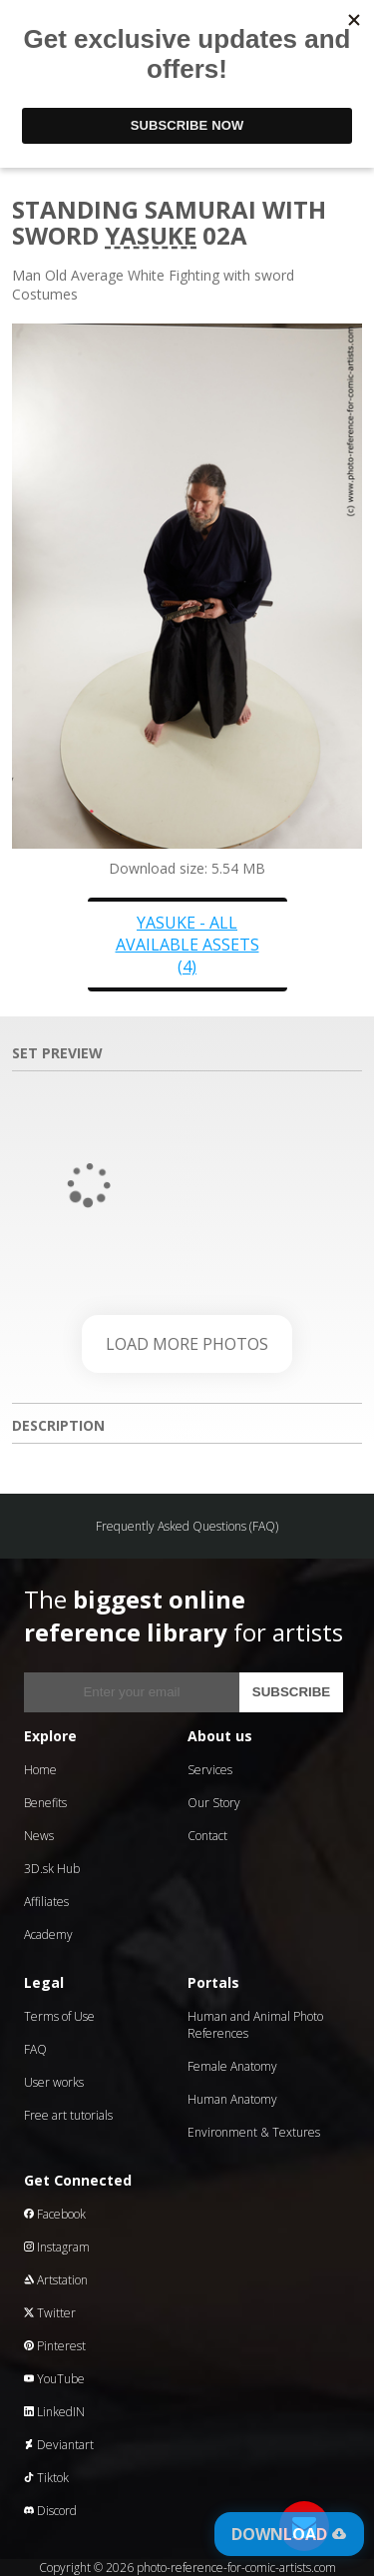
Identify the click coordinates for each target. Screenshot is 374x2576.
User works (54, 2082)
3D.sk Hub (52, 1868)
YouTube (54, 2378)
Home (40, 1769)
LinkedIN (54, 2411)
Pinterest (55, 2345)
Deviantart (59, 2444)
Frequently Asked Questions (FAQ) (187, 1526)
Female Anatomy (232, 2066)
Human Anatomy (232, 2099)
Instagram (57, 2247)
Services (209, 1769)
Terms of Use (59, 2016)
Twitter (50, 2312)
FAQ (35, 2049)
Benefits (45, 1802)
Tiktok (46, 2477)
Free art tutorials (68, 2115)
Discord (50, 2510)
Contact (207, 1835)
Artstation (56, 2279)
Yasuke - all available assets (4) (187, 944)
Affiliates (46, 1901)
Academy (48, 1934)
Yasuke (150, 235)
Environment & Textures (253, 2132)
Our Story (213, 1802)
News (39, 1835)
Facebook (55, 2214)
